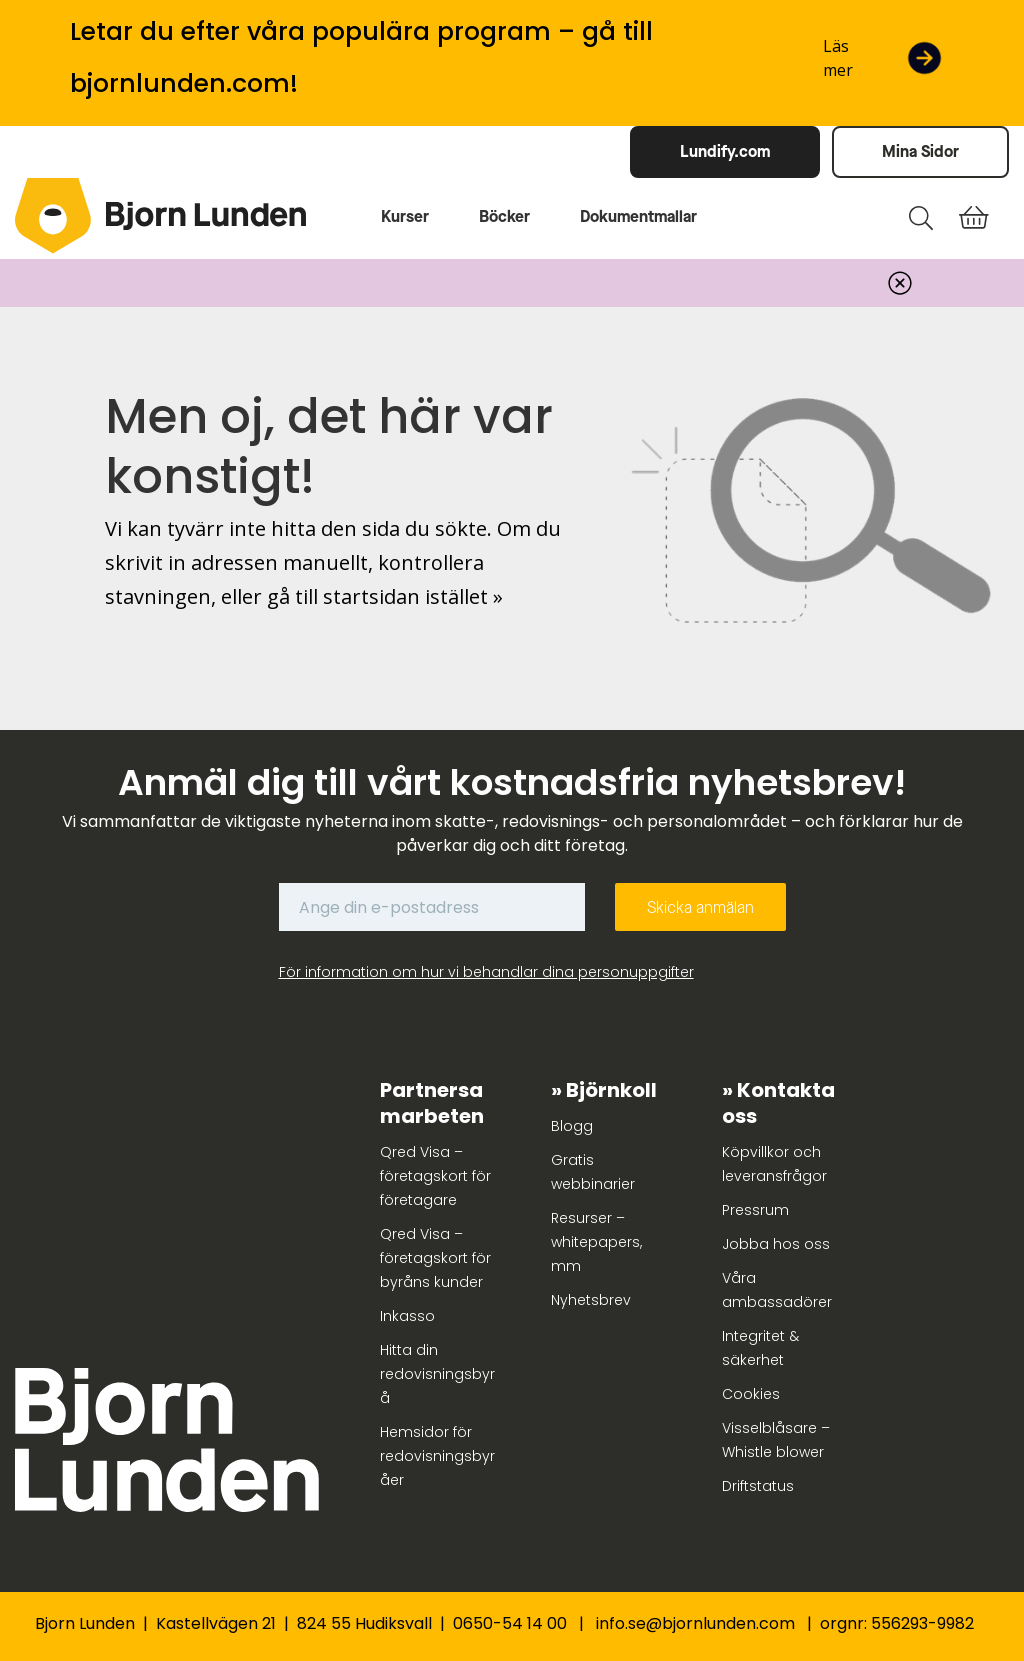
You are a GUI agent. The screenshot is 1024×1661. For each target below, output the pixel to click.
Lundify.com (725, 151)
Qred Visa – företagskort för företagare (435, 1176)
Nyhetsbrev (591, 1300)
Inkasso (407, 1316)
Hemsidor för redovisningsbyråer (437, 1456)
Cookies (751, 1394)
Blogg (572, 1126)
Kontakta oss (778, 1103)
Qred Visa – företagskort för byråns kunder (435, 1258)
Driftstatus (758, 1486)
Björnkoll (611, 1090)
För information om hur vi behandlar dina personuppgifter (486, 972)
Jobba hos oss (776, 1244)
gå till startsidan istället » (385, 596)
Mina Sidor (920, 151)
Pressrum (755, 1210)
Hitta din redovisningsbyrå (437, 1374)
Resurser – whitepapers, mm (596, 1242)
